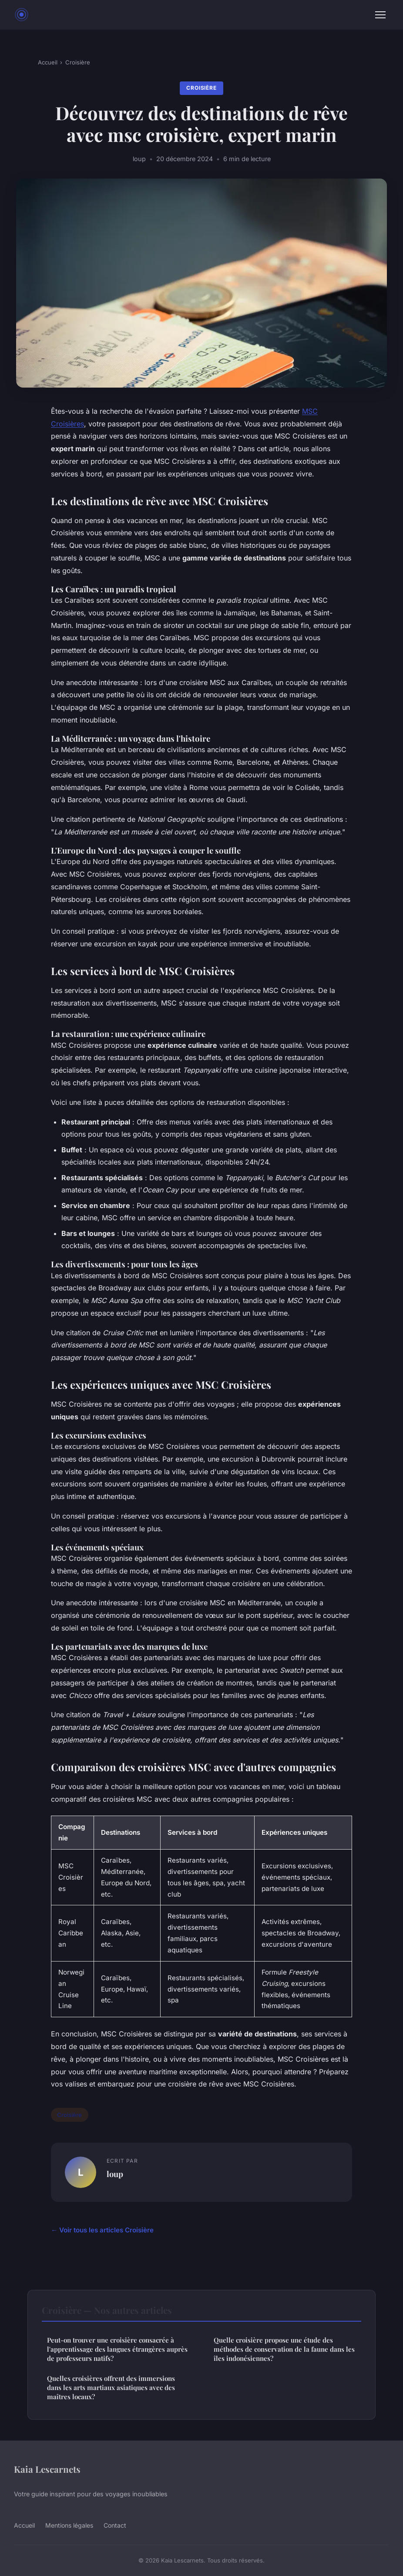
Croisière (77, 62)
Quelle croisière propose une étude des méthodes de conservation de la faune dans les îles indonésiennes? (284, 2349)
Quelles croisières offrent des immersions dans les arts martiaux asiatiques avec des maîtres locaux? (111, 2387)
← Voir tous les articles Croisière (102, 2230)
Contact (115, 2525)
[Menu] (380, 15)
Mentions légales (69, 2525)
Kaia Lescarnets (47, 2469)
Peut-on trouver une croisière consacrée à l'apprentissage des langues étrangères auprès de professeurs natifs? (117, 2349)
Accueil (47, 62)
